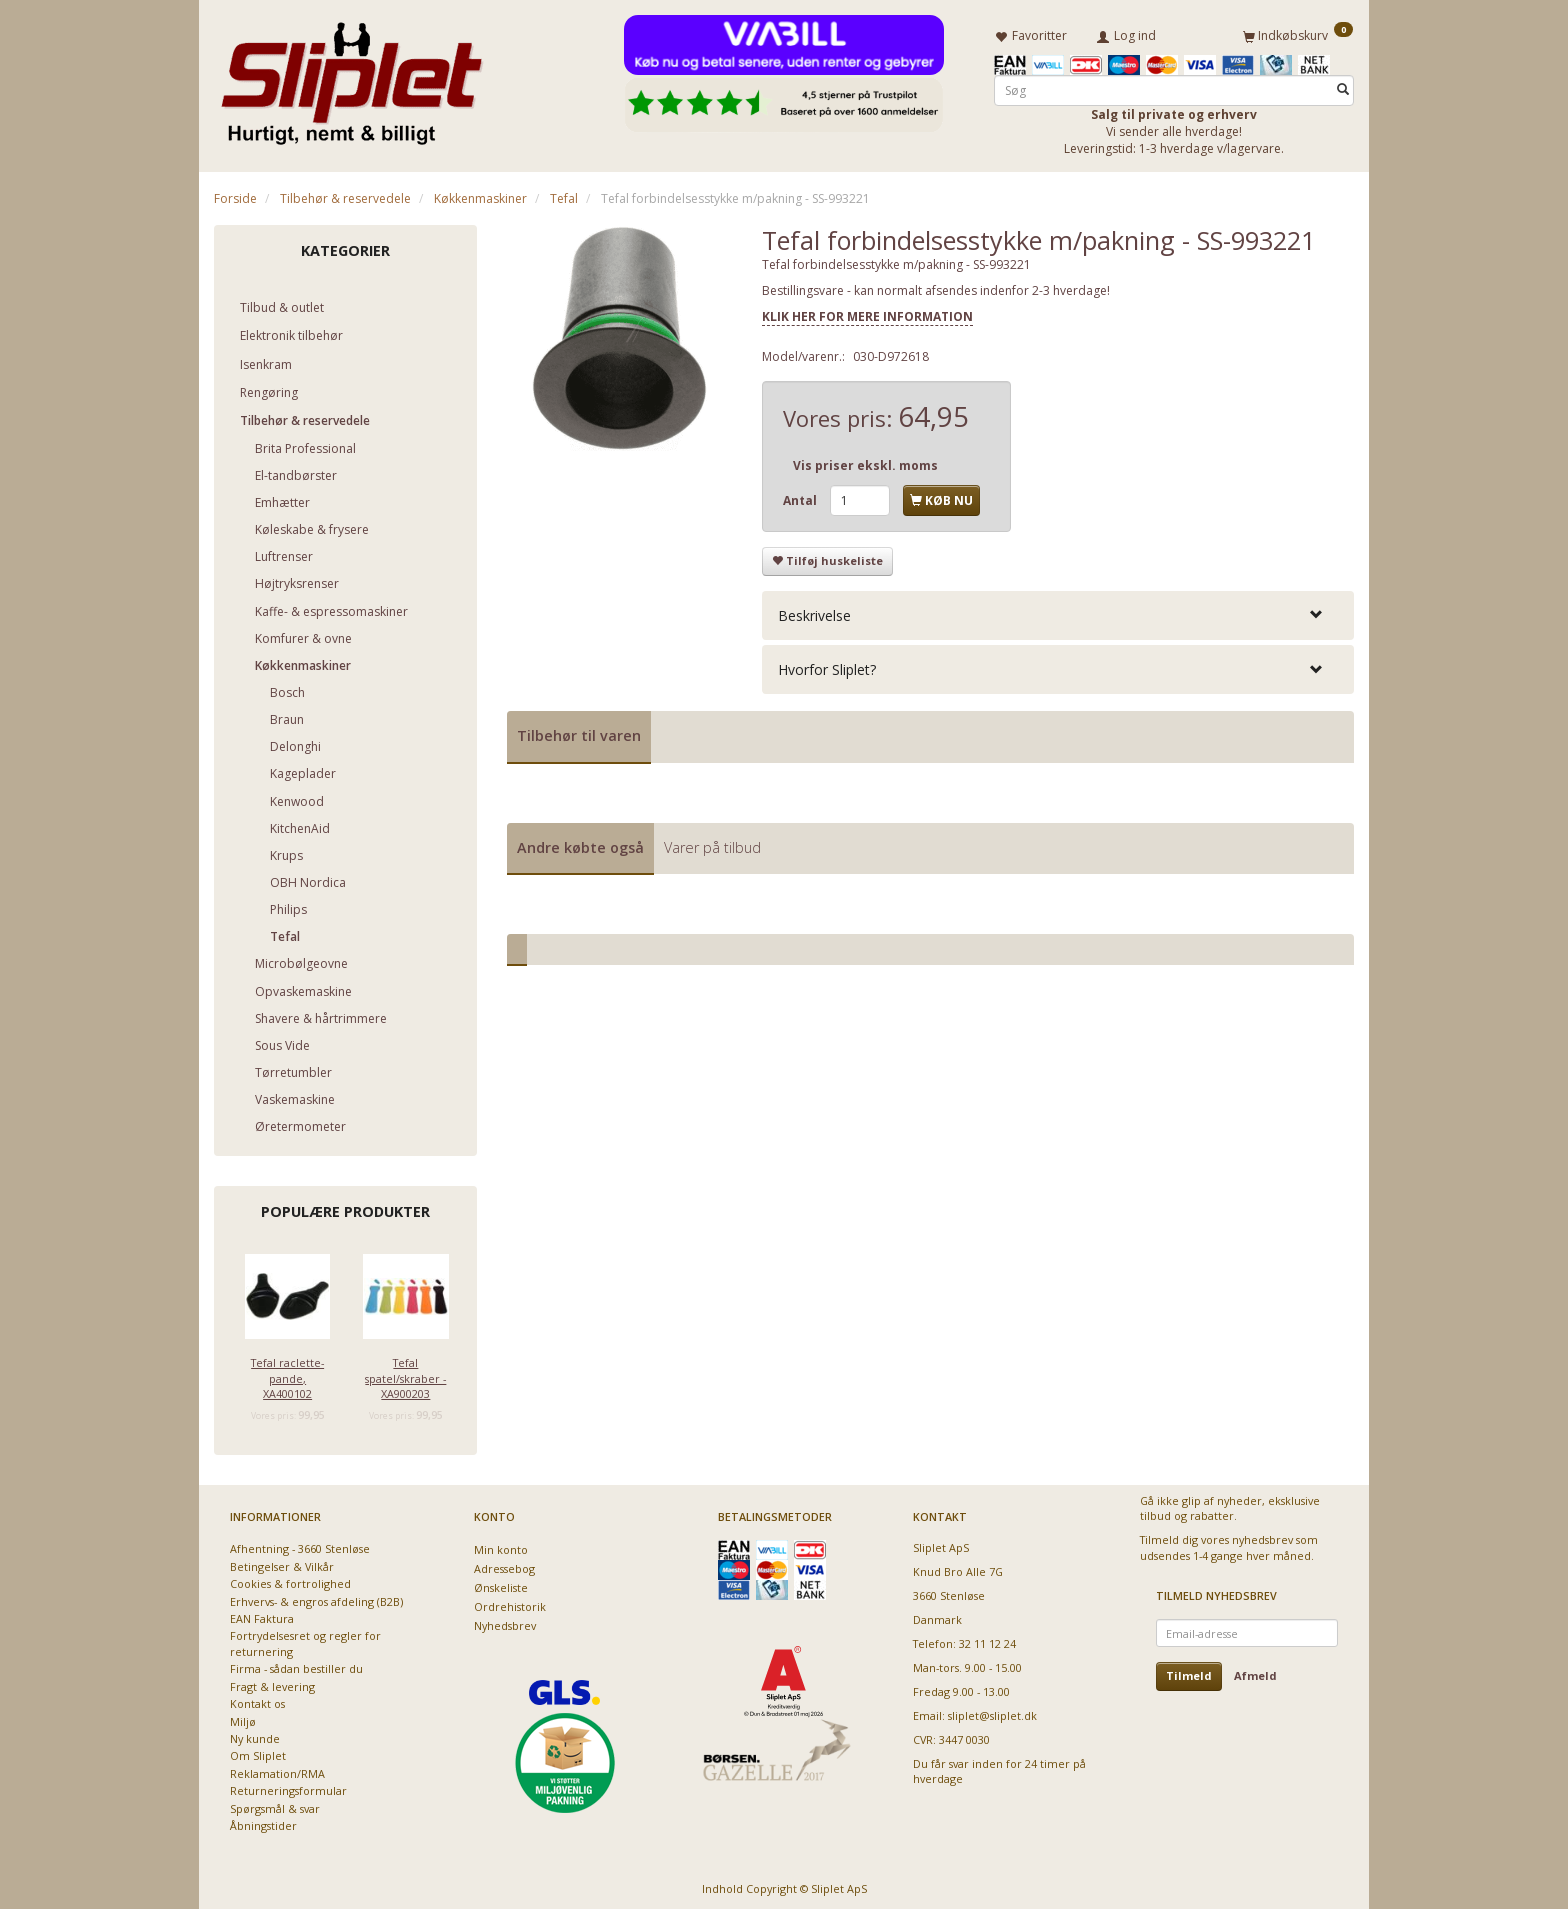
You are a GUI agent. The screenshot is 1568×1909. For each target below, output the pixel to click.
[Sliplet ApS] (351, 77)
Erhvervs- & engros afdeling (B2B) (316, 1597)
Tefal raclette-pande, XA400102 (287, 1375)
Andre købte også (580, 843)
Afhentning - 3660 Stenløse (300, 1545)
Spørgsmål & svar (275, 1804)
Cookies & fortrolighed (290, 1580)
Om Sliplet (258, 1752)
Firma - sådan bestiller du (296, 1665)
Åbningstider (263, 1822)
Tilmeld (1189, 1672)
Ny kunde (255, 1735)
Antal (801, 496)
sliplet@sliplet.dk (992, 1711)
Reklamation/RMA (277, 1769)
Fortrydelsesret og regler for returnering (305, 1640)
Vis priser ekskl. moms (865, 461)
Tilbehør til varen (579, 731)
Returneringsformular (288, 1787)
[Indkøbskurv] (1298, 33)
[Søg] (1343, 86)
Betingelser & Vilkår (282, 1562)
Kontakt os (257, 1700)
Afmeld (1255, 1672)
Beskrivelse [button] (814, 611)
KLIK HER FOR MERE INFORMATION (867, 312)
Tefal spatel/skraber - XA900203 (405, 1375)
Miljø (243, 1717)
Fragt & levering (272, 1682)
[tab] (1058, 611)
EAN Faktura (262, 1615)
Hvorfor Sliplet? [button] (827, 665)
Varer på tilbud (712, 843)
